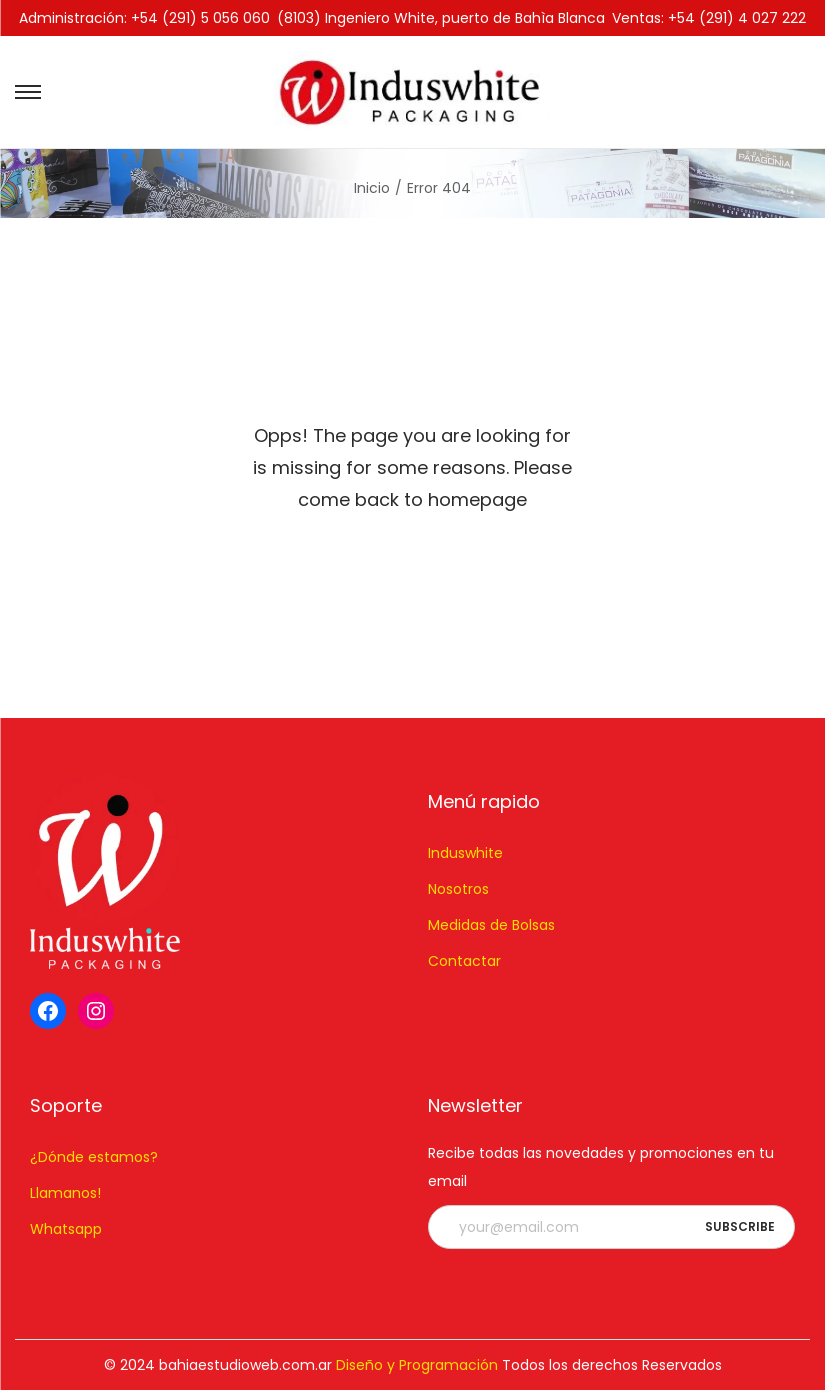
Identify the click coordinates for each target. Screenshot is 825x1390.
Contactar (464, 961)
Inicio (372, 188)
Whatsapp (66, 1229)
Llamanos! (65, 1193)
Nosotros (458, 889)
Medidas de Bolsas (491, 925)
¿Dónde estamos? (94, 1157)
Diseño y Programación (417, 1365)
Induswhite (465, 853)
